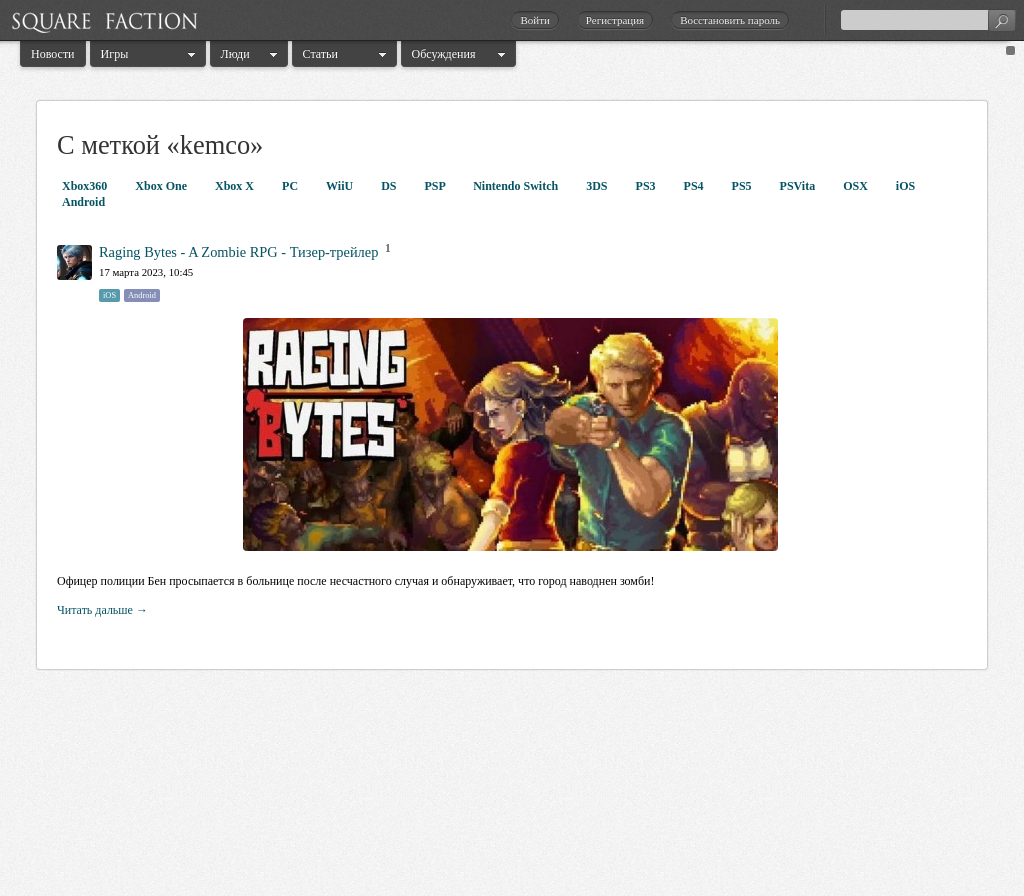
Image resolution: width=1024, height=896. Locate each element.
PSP (437, 186)
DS (390, 186)
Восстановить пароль (730, 20)
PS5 (743, 186)
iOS (905, 186)
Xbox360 (86, 186)
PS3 (647, 186)
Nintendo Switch (517, 186)
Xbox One (162, 186)
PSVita (799, 186)
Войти (534, 20)
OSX (857, 186)
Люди (235, 54)
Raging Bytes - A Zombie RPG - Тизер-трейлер (238, 252)
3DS (598, 186)
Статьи (320, 54)
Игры (115, 54)
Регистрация (615, 20)
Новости (53, 54)
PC (291, 186)
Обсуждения (444, 54)
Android (83, 202)
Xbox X (236, 186)
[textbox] (928, 20)
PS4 (695, 186)
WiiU (341, 186)
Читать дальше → (102, 610)
